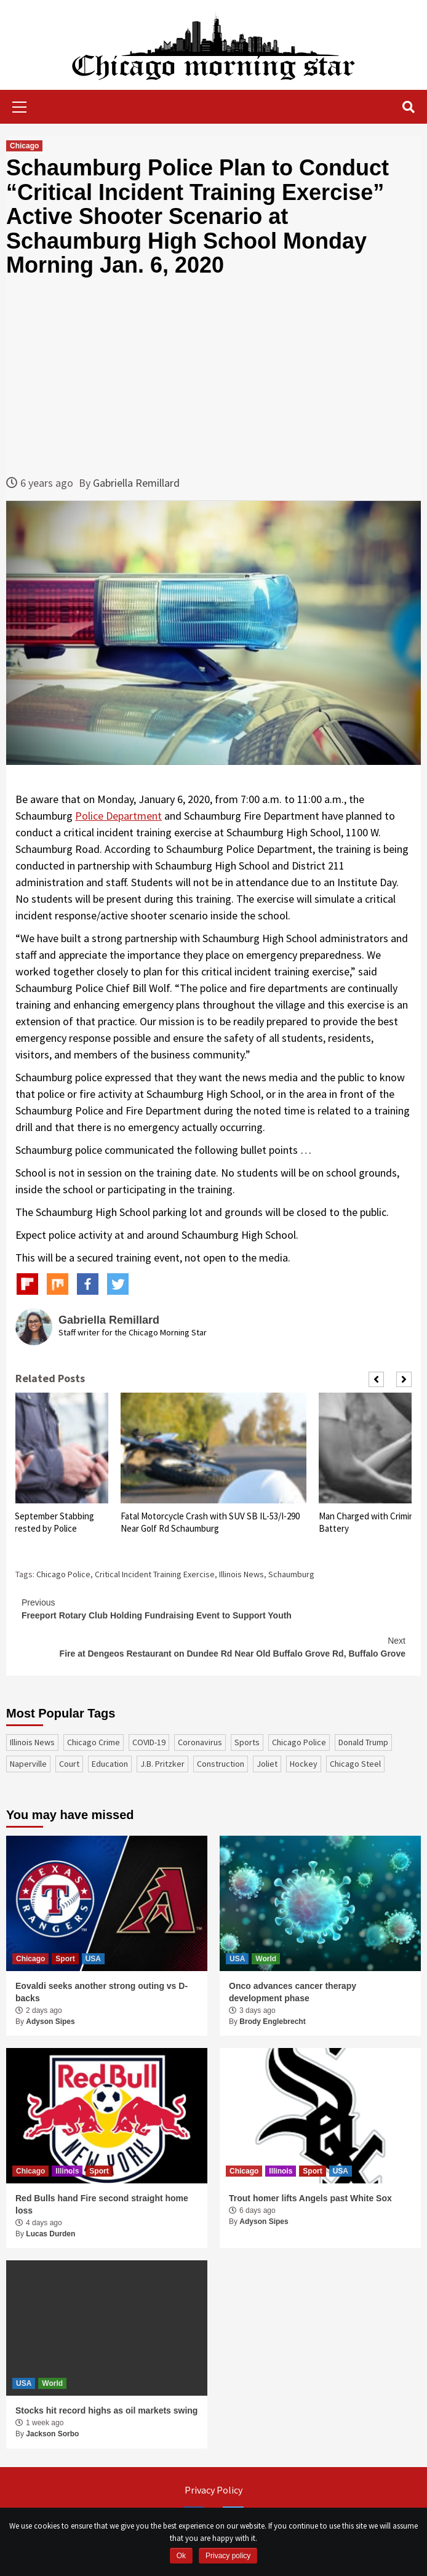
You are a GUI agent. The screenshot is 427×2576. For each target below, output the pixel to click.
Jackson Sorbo (52, 2434)
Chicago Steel (355, 1763)
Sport (64, 1958)
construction (220, 1763)
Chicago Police (63, 1574)
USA (93, 1958)
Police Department (118, 816)
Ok (181, 2555)
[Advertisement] (213, 376)
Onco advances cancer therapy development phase (292, 1992)
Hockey (303, 1763)
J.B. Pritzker (162, 1763)
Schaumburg (291, 1574)
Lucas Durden (50, 2234)
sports (247, 1742)
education (110, 1763)
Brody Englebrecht (272, 2021)
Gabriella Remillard (136, 483)
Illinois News (241, 1574)
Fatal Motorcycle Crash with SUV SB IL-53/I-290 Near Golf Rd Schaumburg (210, 1522)
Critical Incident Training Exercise (155, 1574)
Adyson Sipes (50, 2021)
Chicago (24, 146)
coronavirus (200, 1742)
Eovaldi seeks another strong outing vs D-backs (101, 1992)
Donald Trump (363, 1742)
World (265, 1958)
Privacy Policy (213, 2490)
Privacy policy (228, 2555)
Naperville (28, 1763)
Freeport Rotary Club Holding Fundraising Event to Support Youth (213, 1608)
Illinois (67, 2171)
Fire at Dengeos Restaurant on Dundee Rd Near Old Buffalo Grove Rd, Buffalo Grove (213, 1646)
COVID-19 (149, 1742)
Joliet (267, 1763)
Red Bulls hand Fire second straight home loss (101, 2204)
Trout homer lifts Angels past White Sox (310, 2198)
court (69, 1763)
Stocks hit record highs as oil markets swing (106, 2410)
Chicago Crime (93, 1742)
